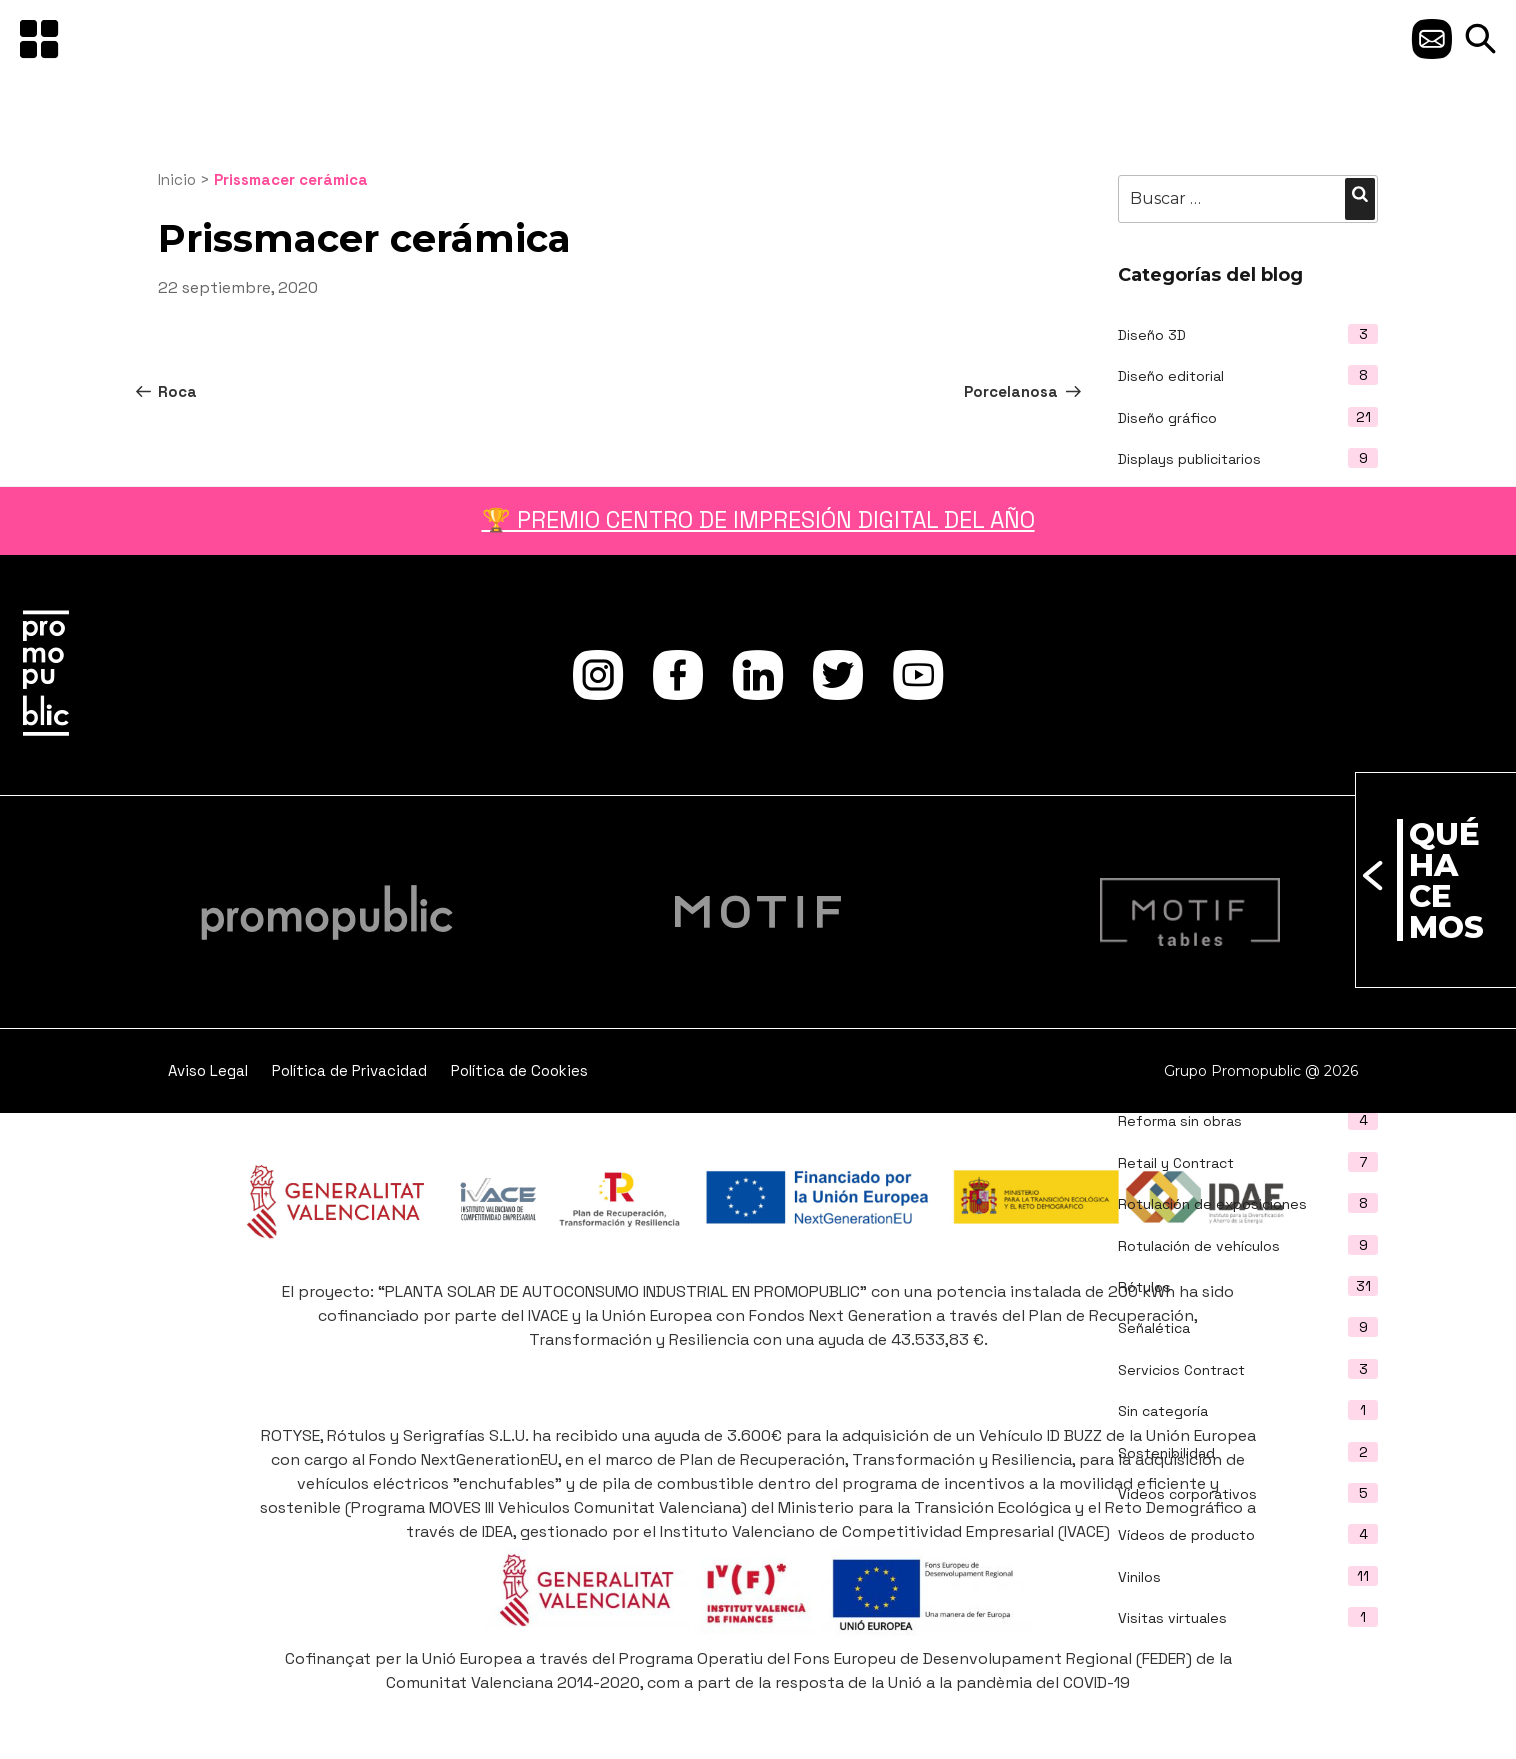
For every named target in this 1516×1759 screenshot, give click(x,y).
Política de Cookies (519, 1070)
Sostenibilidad (1166, 1453)
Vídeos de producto (1186, 1535)
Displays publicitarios (1189, 459)
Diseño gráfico (1167, 418)
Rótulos (1144, 1287)
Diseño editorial (1171, 376)
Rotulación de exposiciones (1212, 1204)
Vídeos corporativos (1187, 1494)
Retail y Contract (1176, 1163)
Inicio (177, 179)
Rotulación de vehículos (1199, 1246)
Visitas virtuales (1172, 1618)
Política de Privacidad (349, 1070)
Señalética (1154, 1328)
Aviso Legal (208, 1070)
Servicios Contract (1181, 1370)
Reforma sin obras (1180, 1121)
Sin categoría (1163, 1411)
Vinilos (1139, 1577)
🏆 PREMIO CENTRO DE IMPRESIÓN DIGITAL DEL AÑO (758, 520)
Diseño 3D (1152, 335)
